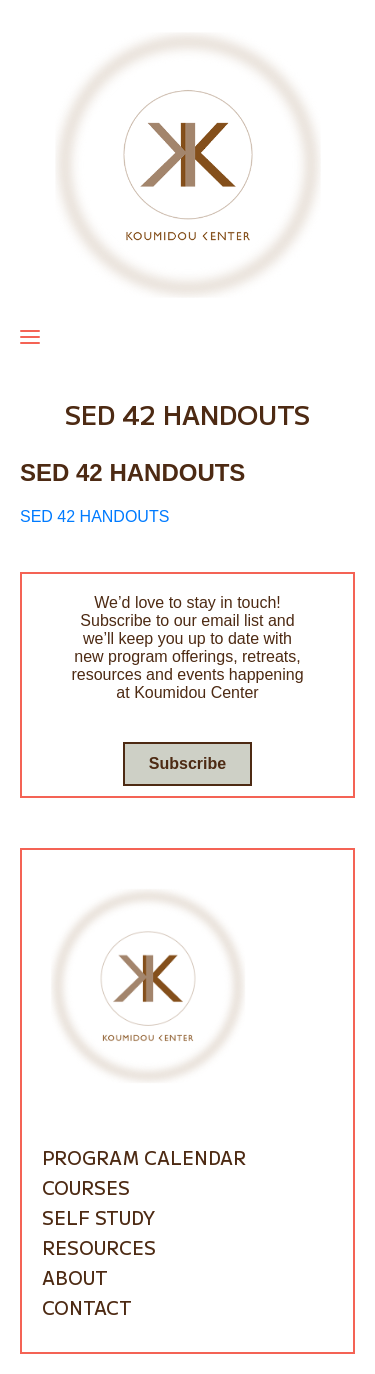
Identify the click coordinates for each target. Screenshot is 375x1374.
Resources (99, 1247)
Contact (87, 1307)
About (75, 1277)
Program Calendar (144, 1157)
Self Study (98, 1217)
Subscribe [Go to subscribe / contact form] (187, 763)
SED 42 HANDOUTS (94, 516)
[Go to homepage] (188, 163)
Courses (86, 1187)
